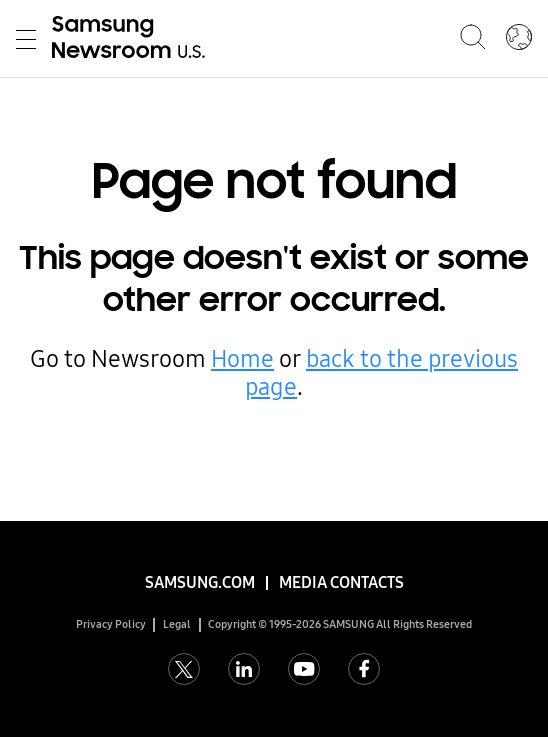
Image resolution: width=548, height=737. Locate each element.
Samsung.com (200, 582)
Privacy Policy (111, 624)
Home (242, 359)
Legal (177, 624)
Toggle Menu (26, 39)
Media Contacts (341, 582)
